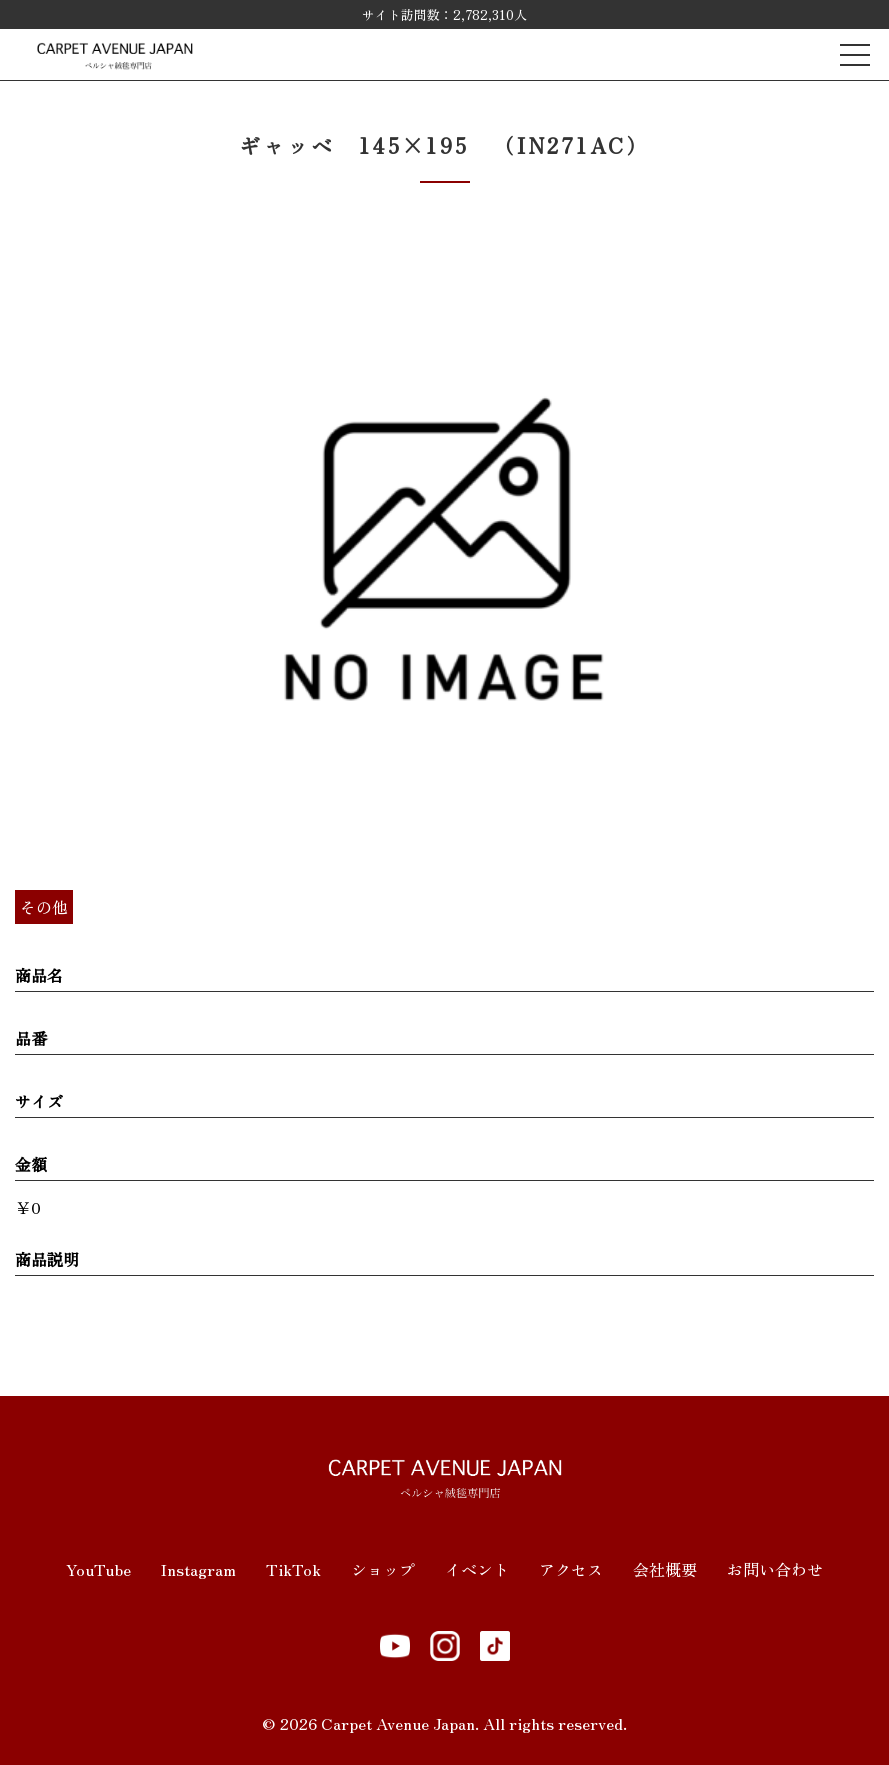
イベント (477, 1569)
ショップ (383, 1569)
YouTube (98, 1569)
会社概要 (665, 1569)
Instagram (198, 1569)
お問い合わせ (775, 1569)
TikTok (293, 1569)
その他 (44, 907)
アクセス (571, 1569)
